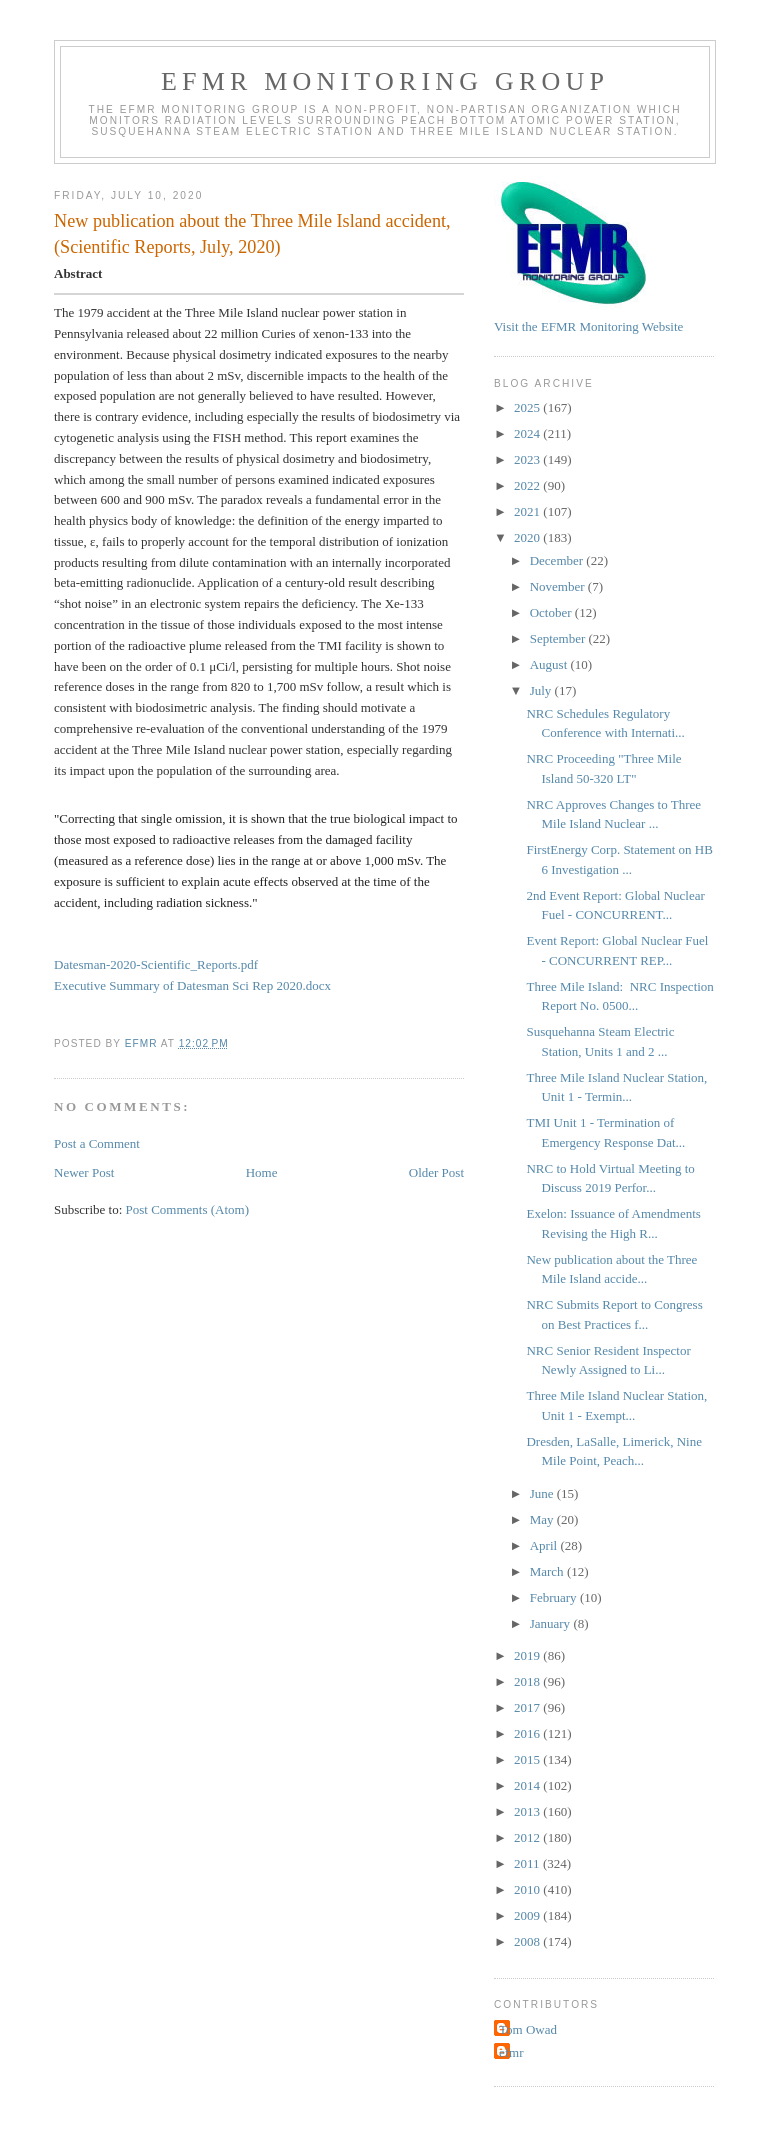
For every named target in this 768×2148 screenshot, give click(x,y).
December (558, 560)
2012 (528, 1837)
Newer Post (84, 1172)
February (555, 1597)
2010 (528, 1889)
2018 (528, 1681)
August (550, 664)
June (543, 1493)
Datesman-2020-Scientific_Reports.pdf (156, 964)
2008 (528, 1941)
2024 (528, 433)
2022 (528, 485)
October (552, 612)
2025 (528, 407)
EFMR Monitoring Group (385, 81)
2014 (528, 1785)
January (552, 1623)
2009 (528, 1915)
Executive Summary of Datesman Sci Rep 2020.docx (192, 985)
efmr (511, 2052)
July (542, 690)
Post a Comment (97, 1143)
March (548, 1571)
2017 (528, 1707)
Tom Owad (528, 2029)
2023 (528, 459)
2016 (528, 1733)
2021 (528, 511)
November (559, 586)
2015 (528, 1759)
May (543, 1519)
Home (262, 1172)
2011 (528, 1863)
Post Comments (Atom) (188, 1209)
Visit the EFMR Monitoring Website (588, 326)
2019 (528, 1655)
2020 (528, 537)
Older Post (436, 1172)
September (559, 638)
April (545, 1545)
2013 (528, 1811)
